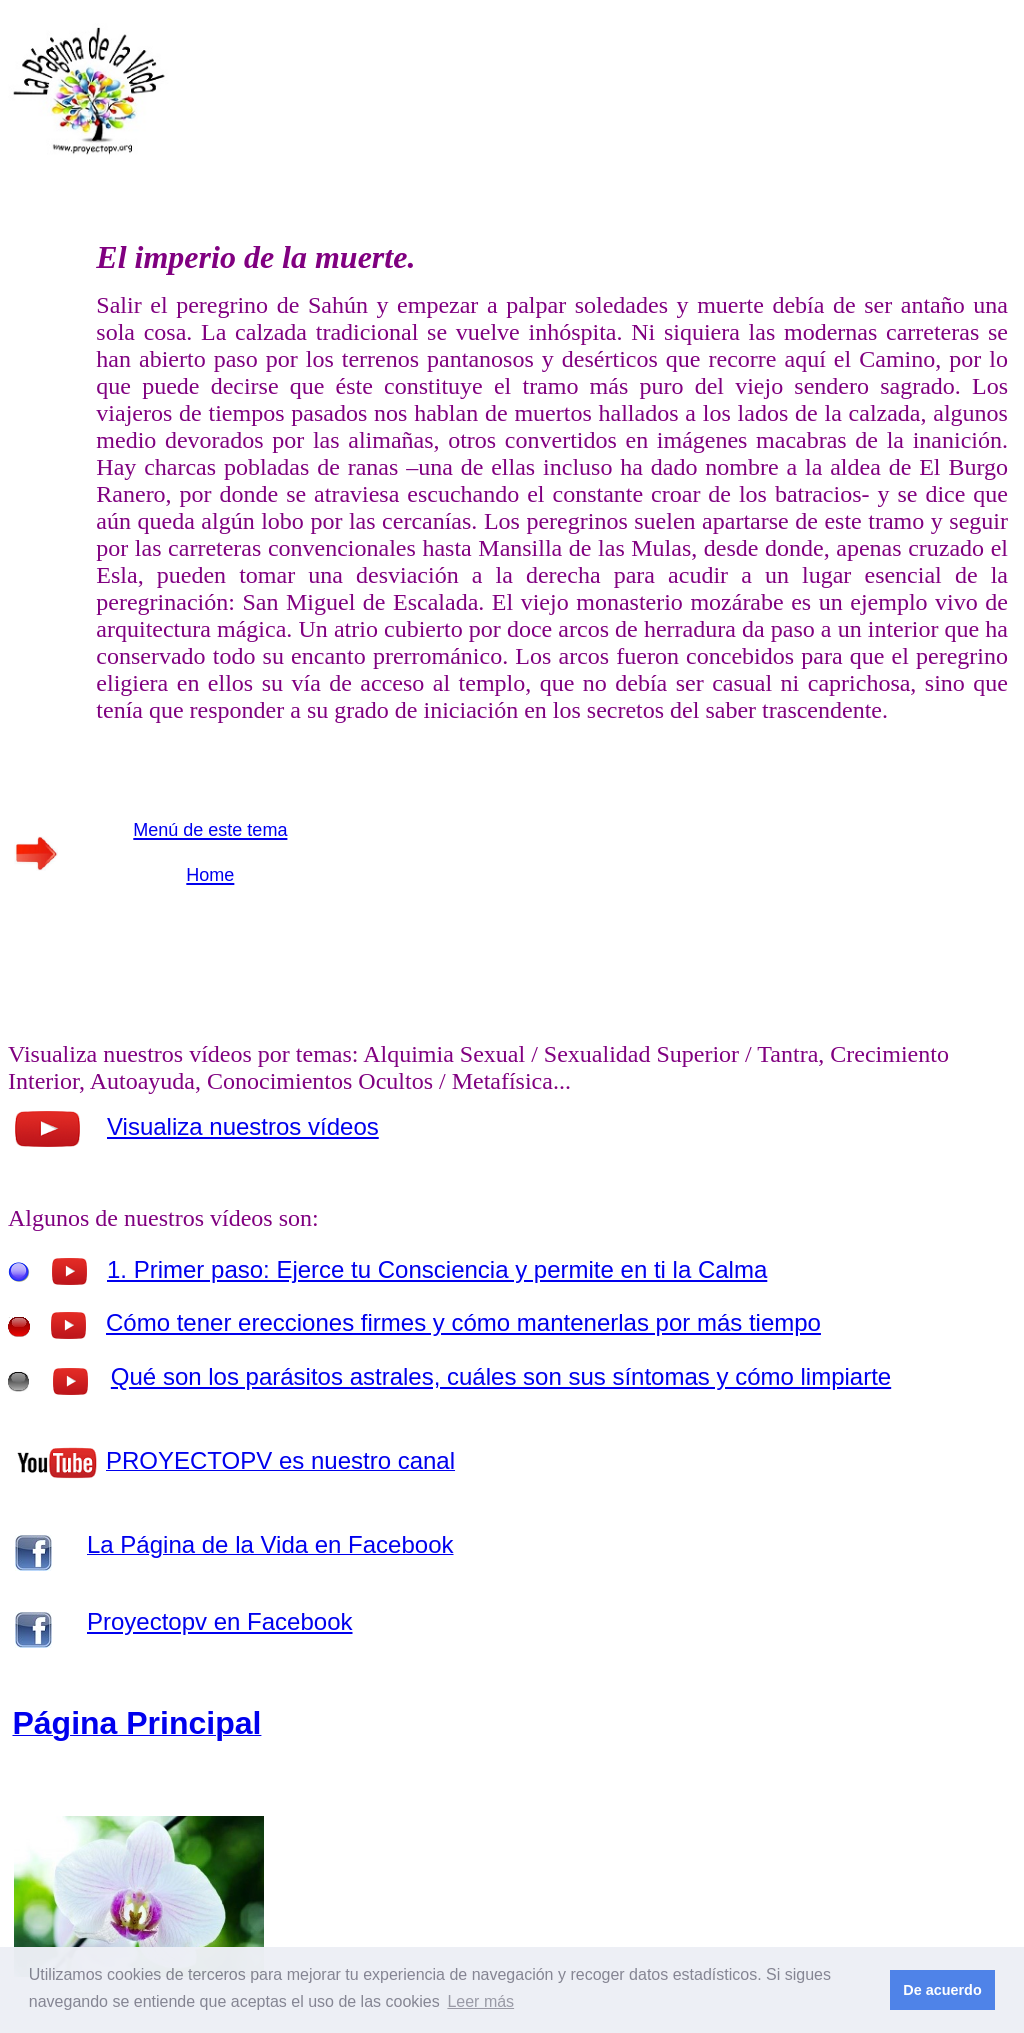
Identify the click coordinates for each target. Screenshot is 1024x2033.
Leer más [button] (480, 2001)
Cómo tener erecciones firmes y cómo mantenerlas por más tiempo (463, 1322)
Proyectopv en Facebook (220, 1621)
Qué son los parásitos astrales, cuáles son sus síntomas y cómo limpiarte (501, 1376)
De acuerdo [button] (942, 1990)
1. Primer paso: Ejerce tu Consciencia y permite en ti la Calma (437, 1269)
